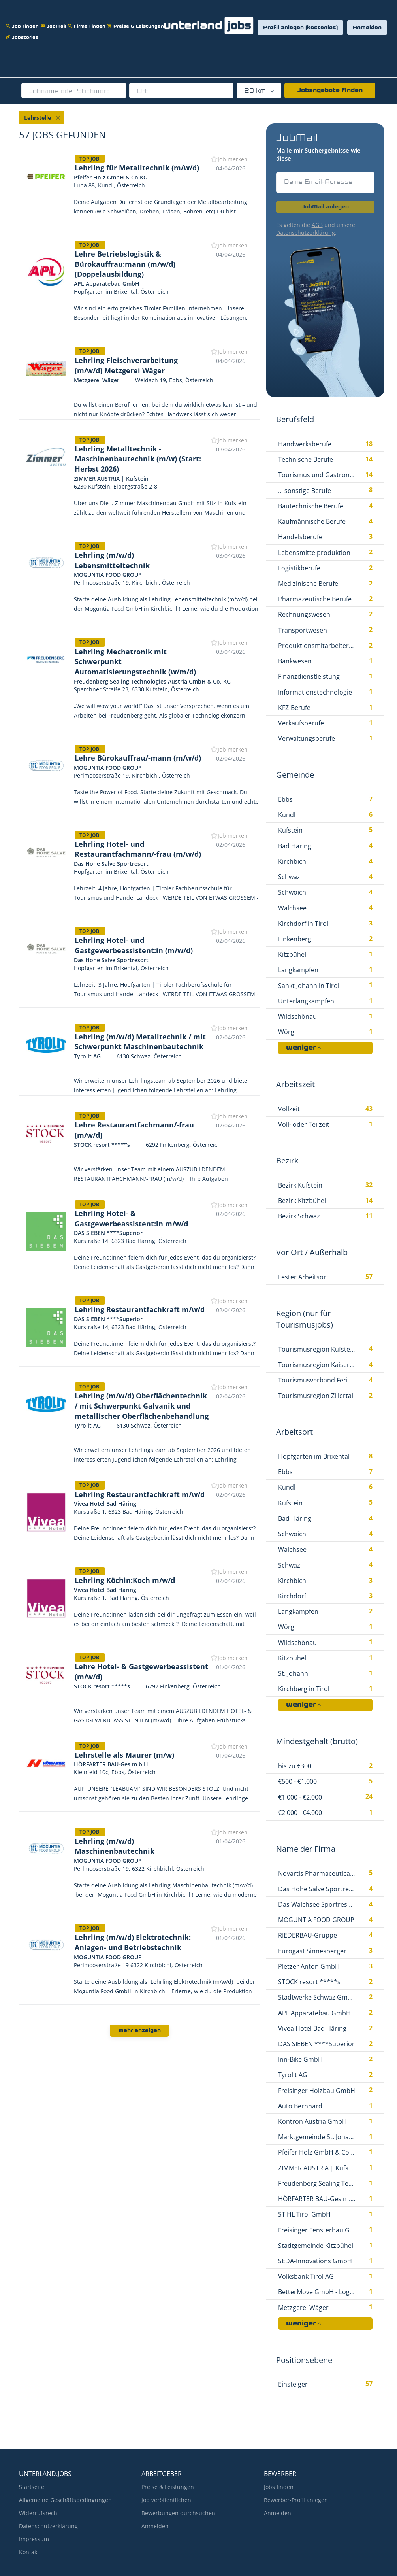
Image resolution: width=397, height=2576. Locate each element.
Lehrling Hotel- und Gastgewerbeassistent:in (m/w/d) (134, 945)
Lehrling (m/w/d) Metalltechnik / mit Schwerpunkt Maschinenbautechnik (140, 1042)
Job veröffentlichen (166, 2500)
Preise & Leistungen (136, 21)
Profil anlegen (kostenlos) (300, 28)
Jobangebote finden (330, 90)
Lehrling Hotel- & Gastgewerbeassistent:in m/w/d (131, 1218)
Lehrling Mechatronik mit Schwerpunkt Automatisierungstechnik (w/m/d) (135, 661)
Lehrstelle (37, 117)
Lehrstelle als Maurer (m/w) (124, 1755)
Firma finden (87, 21)
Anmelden (367, 28)
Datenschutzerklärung (305, 232)
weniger (301, 1048)
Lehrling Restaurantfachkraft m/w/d (140, 1309)
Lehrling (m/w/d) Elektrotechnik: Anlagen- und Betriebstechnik (133, 1942)
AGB (317, 225)
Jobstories (23, 32)
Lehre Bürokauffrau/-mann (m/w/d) (138, 758)
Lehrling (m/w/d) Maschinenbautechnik (114, 1846)
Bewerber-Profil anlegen (296, 2500)
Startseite (31, 2487)
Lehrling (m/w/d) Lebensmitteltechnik (112, 560)
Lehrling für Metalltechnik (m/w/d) (137, 167)
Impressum (34, 2539)
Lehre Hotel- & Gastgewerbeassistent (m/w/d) (141, 1671)
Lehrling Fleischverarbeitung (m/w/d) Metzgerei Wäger (126, 365)
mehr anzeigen (140, 2031)
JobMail (54, 21)
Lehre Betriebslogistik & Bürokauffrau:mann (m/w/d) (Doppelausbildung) (125, 264)
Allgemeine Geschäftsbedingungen (65, 2500)
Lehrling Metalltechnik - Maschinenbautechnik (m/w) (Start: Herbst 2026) (138, 459)
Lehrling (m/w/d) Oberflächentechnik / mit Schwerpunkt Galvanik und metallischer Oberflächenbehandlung (142, 1405)
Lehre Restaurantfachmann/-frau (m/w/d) (134, 1130)
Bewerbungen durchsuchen (178, 2513)
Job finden (23, 21)
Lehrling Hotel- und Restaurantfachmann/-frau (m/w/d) (138, 849)
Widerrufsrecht (39, 2513)
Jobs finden (279, 2487)
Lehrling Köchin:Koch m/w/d (125, 1580)
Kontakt (29, 2552)
